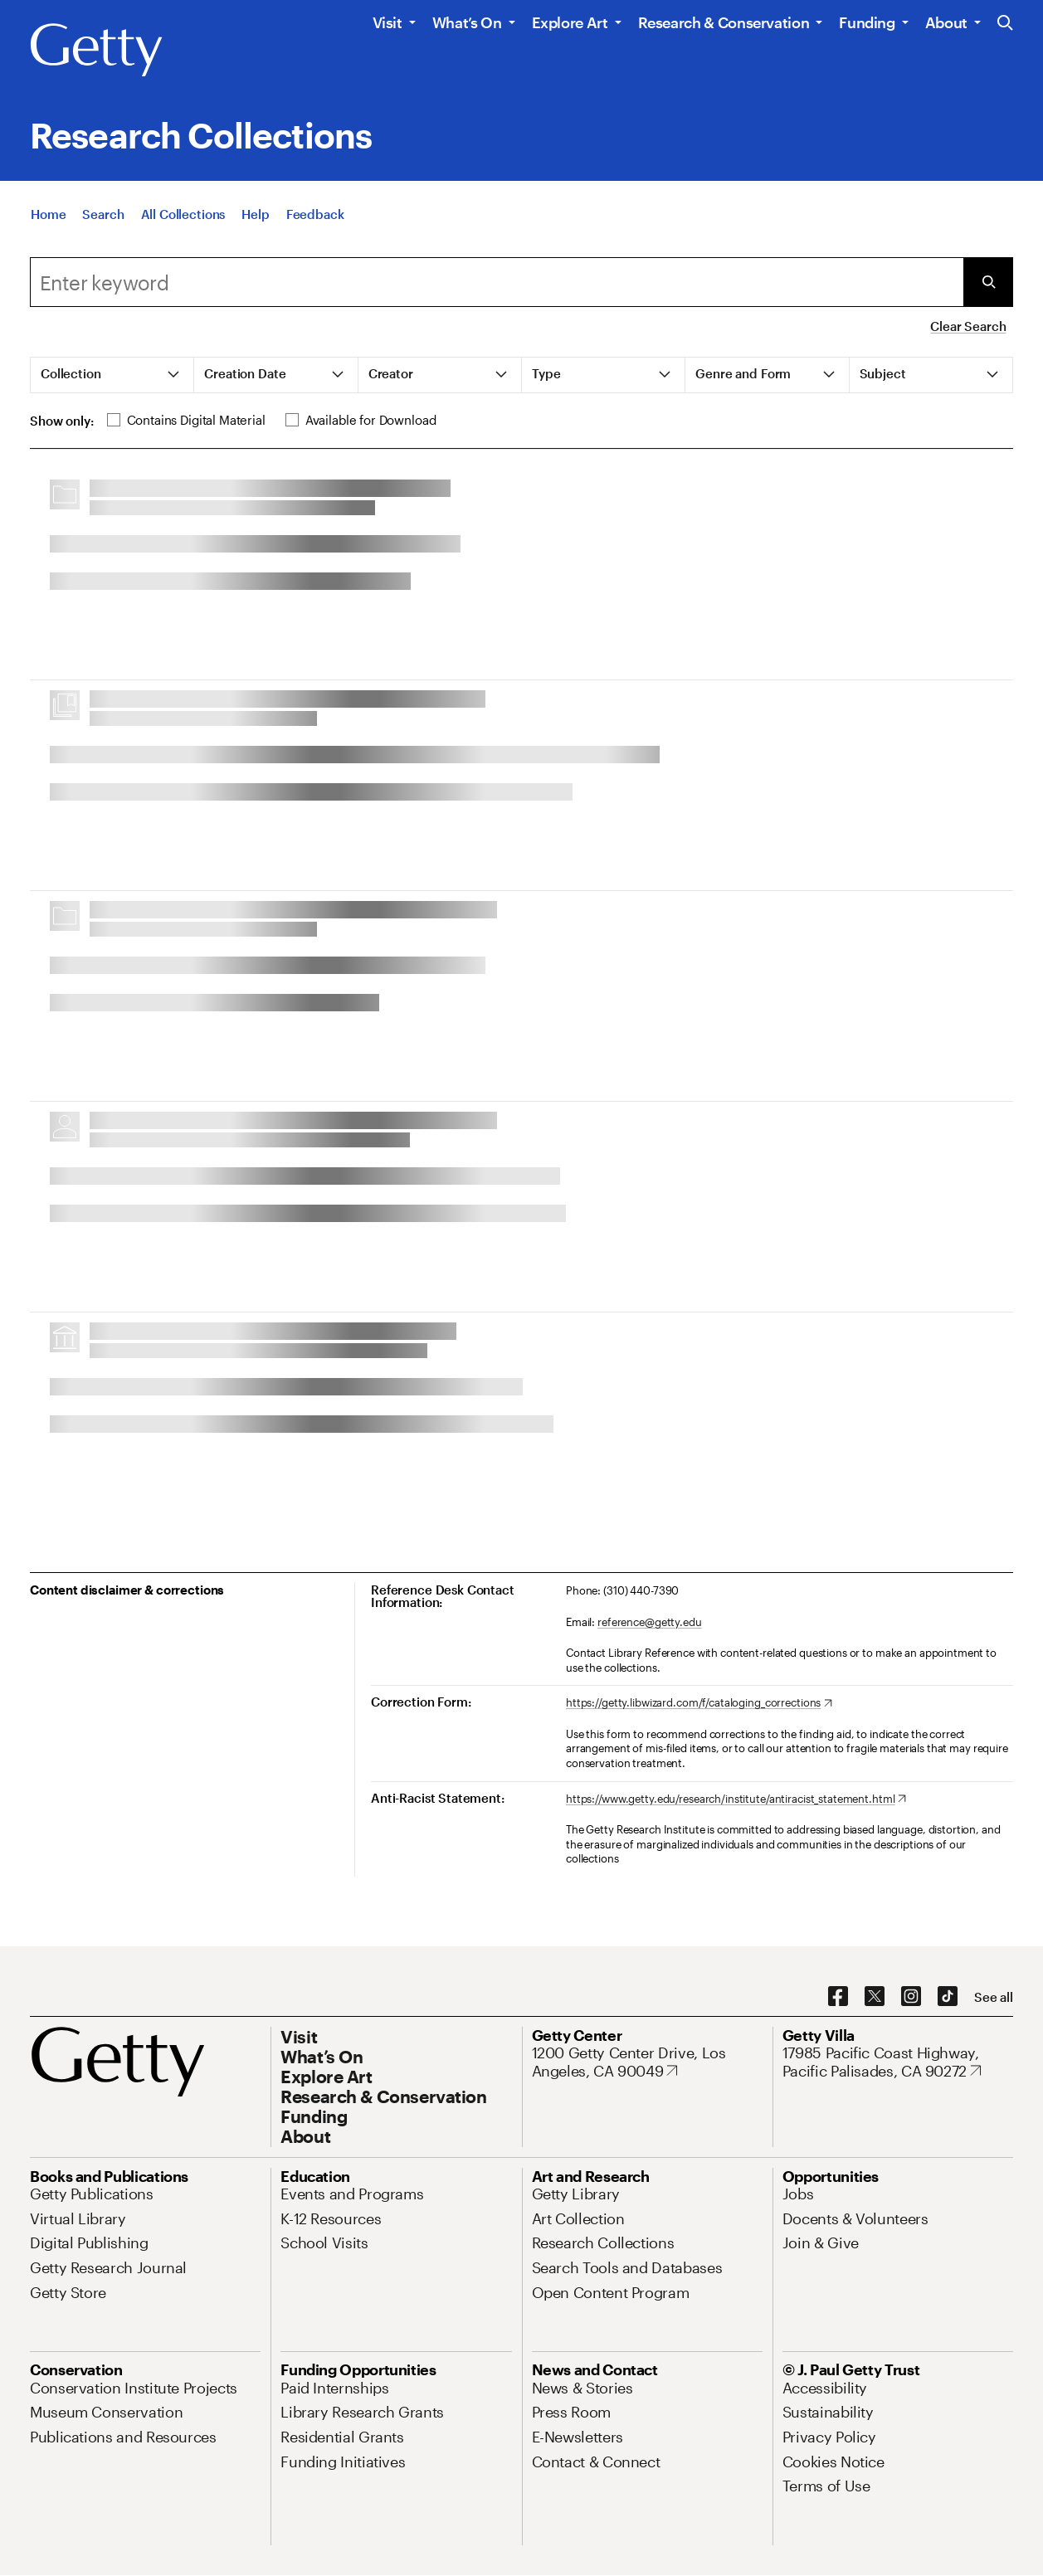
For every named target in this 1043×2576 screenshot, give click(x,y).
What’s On (467, 22)
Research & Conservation (724, 22)
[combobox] (496, 282)
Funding (866, 22)
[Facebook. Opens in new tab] (838, 1997)
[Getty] (96, 50)
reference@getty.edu (649, 1622)
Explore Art (570, 22)
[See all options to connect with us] (993, 1997)
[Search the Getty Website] (1005, 23)
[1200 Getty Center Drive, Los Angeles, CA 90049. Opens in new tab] (647, 2062)
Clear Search (968, 326)
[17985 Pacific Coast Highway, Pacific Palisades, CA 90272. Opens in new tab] (897, 2062)
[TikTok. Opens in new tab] (948, 1997)
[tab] (112, 375)
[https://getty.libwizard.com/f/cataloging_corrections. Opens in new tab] (699, 1703)
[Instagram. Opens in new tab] (911, 1997)
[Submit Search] (988, 282)
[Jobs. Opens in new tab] (798, 2193)
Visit (387, 22)
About (946, 22)
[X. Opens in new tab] (875, 1997)
